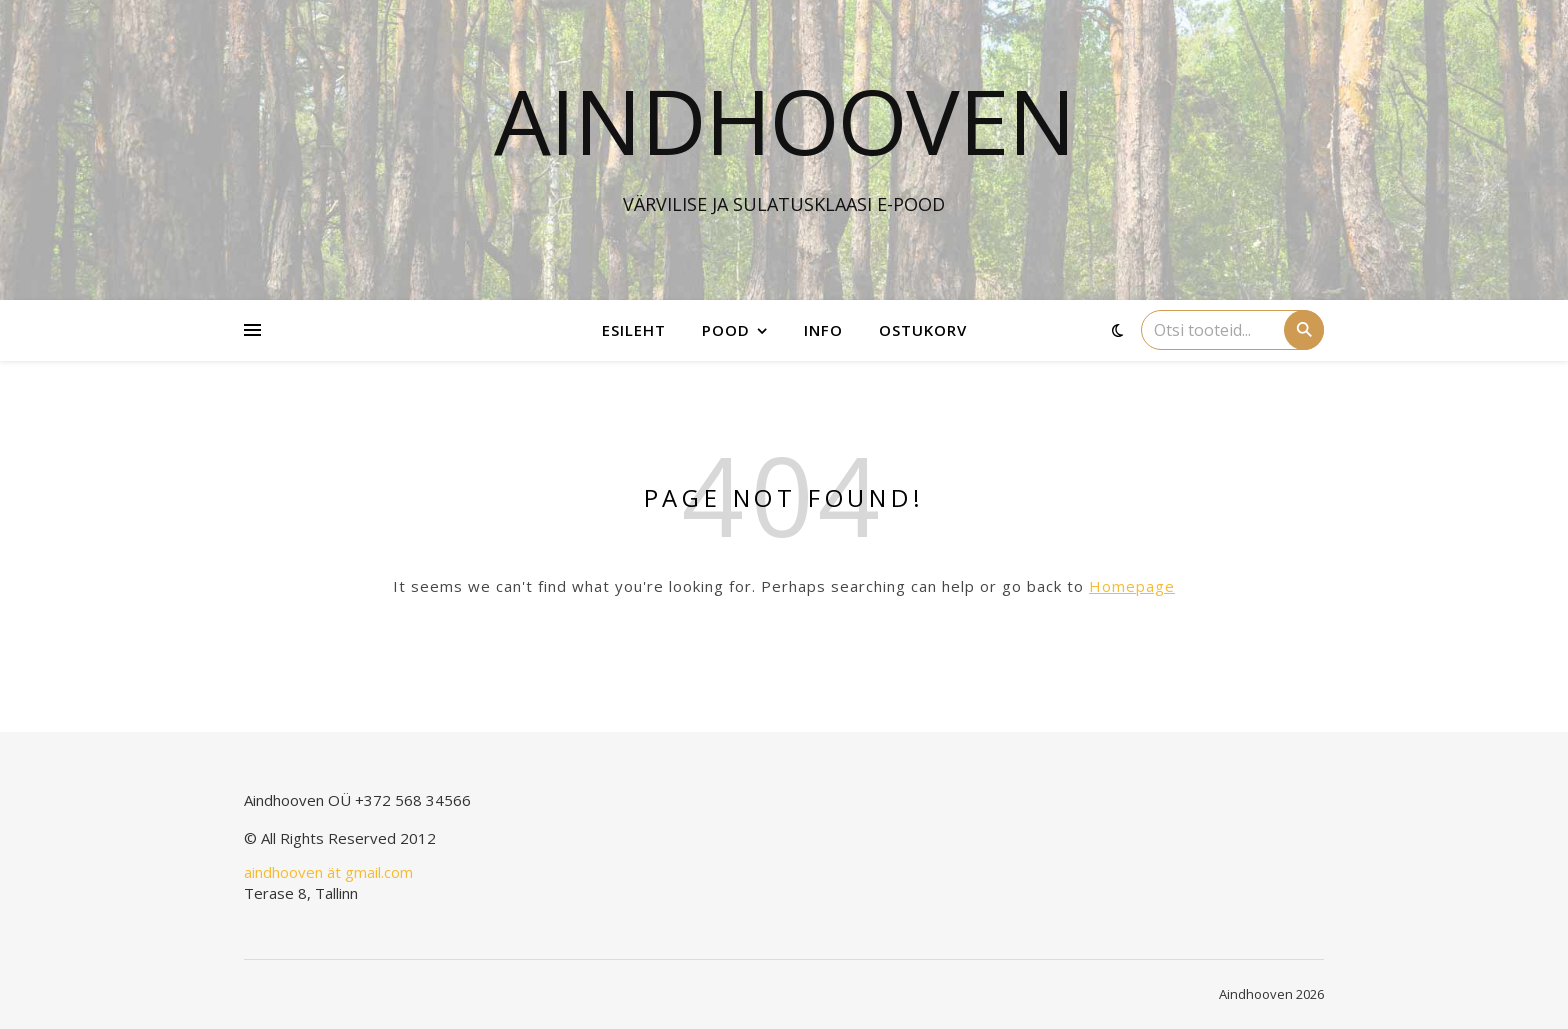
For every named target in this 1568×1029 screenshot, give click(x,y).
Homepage (1132, 586)
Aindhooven (784, 120)
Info (823, 330)
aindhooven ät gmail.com (328, 872)
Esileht (634, 330)
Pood (726, 330)
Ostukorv (923, 330)
